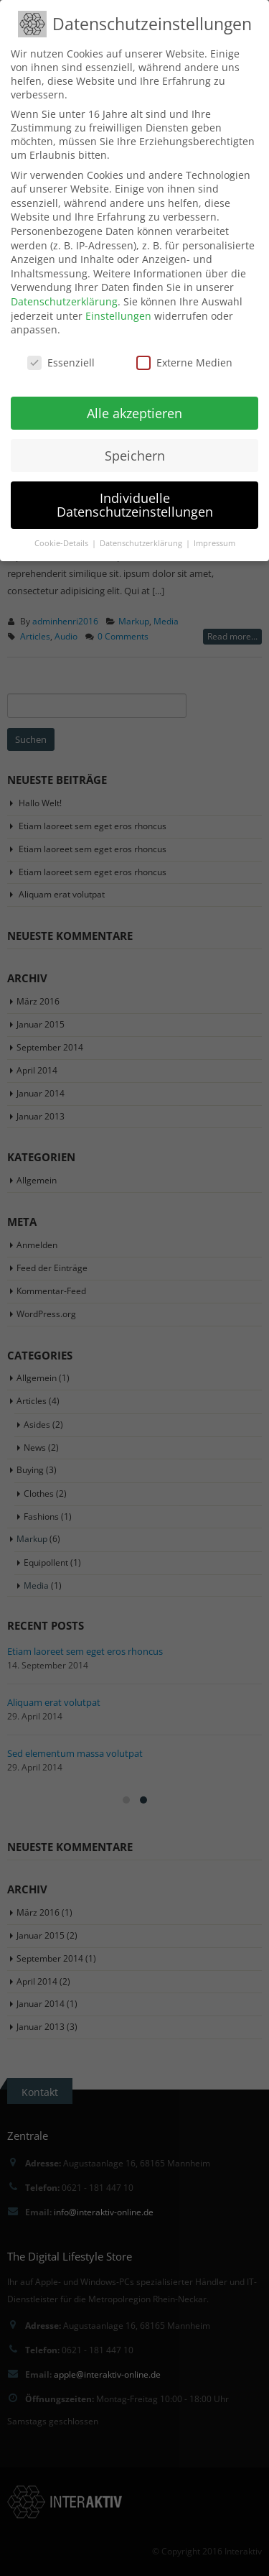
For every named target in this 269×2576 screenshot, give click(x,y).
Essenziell (61, 362)
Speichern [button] (135, 455)
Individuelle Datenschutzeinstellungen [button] (135, 505)
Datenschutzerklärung (64, 301)
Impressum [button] (214, 543)
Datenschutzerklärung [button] (142, 543)
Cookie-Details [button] (62, 543)
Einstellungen (118, 316)
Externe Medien (184, 362)
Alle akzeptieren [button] (134, 413)
